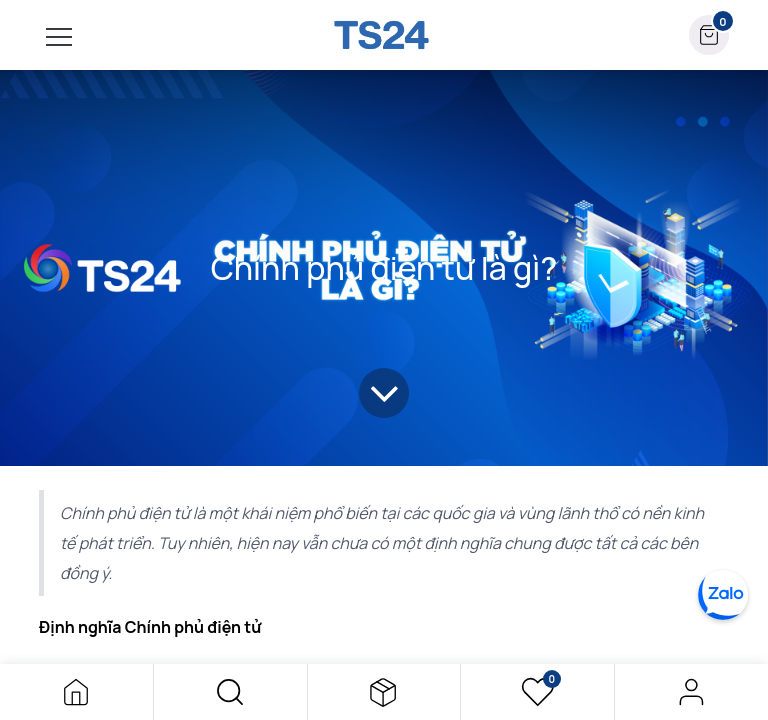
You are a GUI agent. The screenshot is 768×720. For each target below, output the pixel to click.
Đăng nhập (691, 692)
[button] (230, 692)
